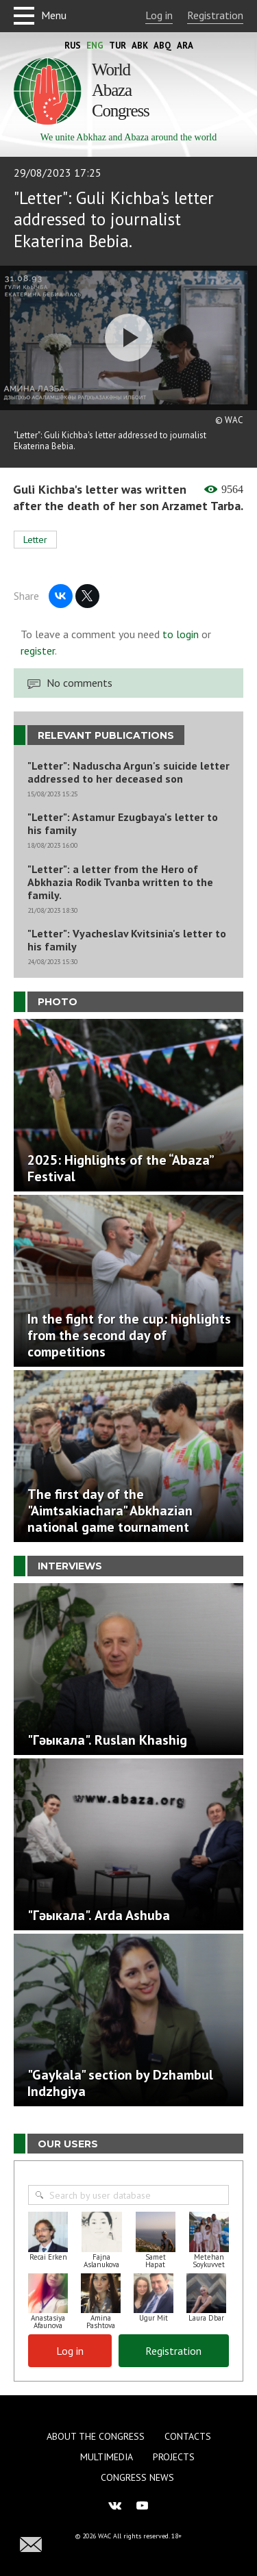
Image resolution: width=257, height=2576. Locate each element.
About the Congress (96, 2436)
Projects (174, 2457)
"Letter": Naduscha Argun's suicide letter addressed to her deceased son (128, 772)
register (38, 650)
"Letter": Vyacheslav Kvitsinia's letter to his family (126, 940)
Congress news (137, 2477)
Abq (162, 45)
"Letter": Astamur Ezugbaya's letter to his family (122, 824)
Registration (215, 15)
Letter (35, 539)
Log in (159, 15)
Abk (140, 45)
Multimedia (106, 2457)
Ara (185, 45)
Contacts (187, 2436)
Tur (117, 45)
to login (180, 634)
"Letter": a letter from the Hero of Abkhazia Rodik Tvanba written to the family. (120, 882)
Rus (72, 45)
